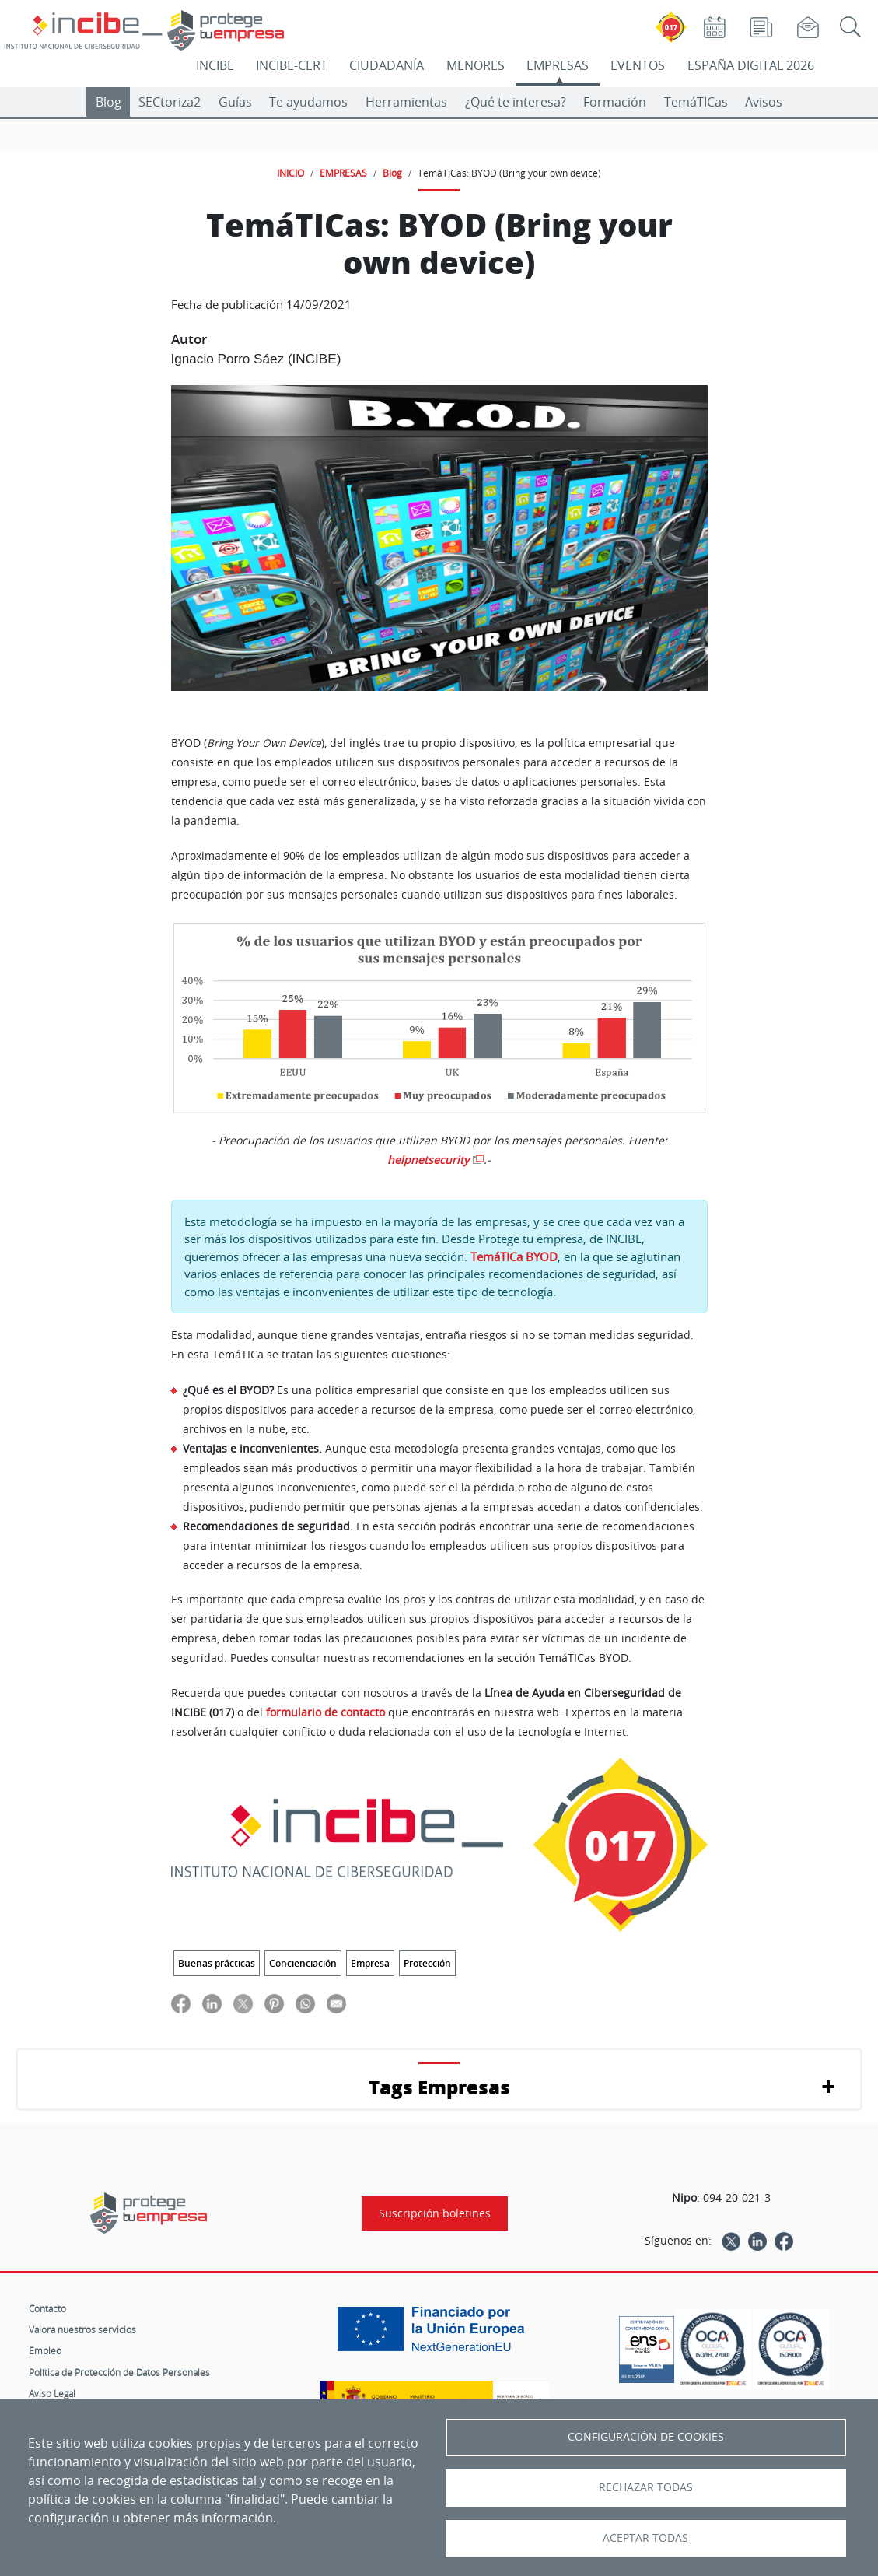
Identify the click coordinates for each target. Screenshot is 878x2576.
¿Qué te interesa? (515, 101)
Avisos (763, 101)
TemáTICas (696, 101)
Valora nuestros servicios (82, 2329)
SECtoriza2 (169, 101)
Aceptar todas (645, 2538)
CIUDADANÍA (386, 65)
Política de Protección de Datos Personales (119, 2372)
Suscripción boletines (435, 2213)
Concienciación (303, 1963)
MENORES (475, 65)
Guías (235, 101)
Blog (108, 101)
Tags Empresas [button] (439, 2087)
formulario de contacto (325, 1712)
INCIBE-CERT (291, 65)
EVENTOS (637, 65)
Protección (427, 1963)
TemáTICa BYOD (514, 1256)
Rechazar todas (646, 2487)
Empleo (45, 2350)
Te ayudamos (308, 101)
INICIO (290, 172)
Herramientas (406, 101)
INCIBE (215, 65)
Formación (614, 101)
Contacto (47, 2308)
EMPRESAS (557, 65)
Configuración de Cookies (646, 2437)
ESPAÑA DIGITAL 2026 (750, 65)
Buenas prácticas (216, 1963)
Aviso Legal (52, 2393)
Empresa (370, 1963)
